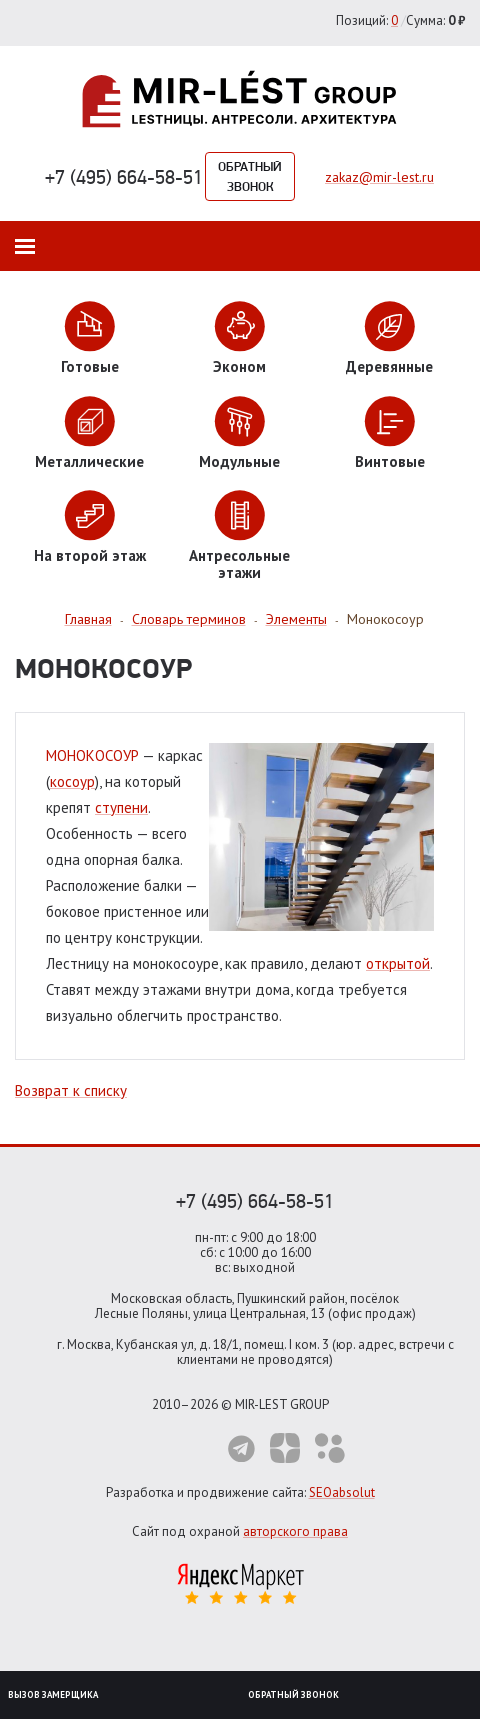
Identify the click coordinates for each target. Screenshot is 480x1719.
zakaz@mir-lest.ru (379, 177)
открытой (398, 963)
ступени (121, 807)
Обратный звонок (250, 176)
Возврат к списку (71, 1090)
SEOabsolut (342, 1492)
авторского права (295, 1531)
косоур (72, 781)
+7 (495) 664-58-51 (124, 177)
